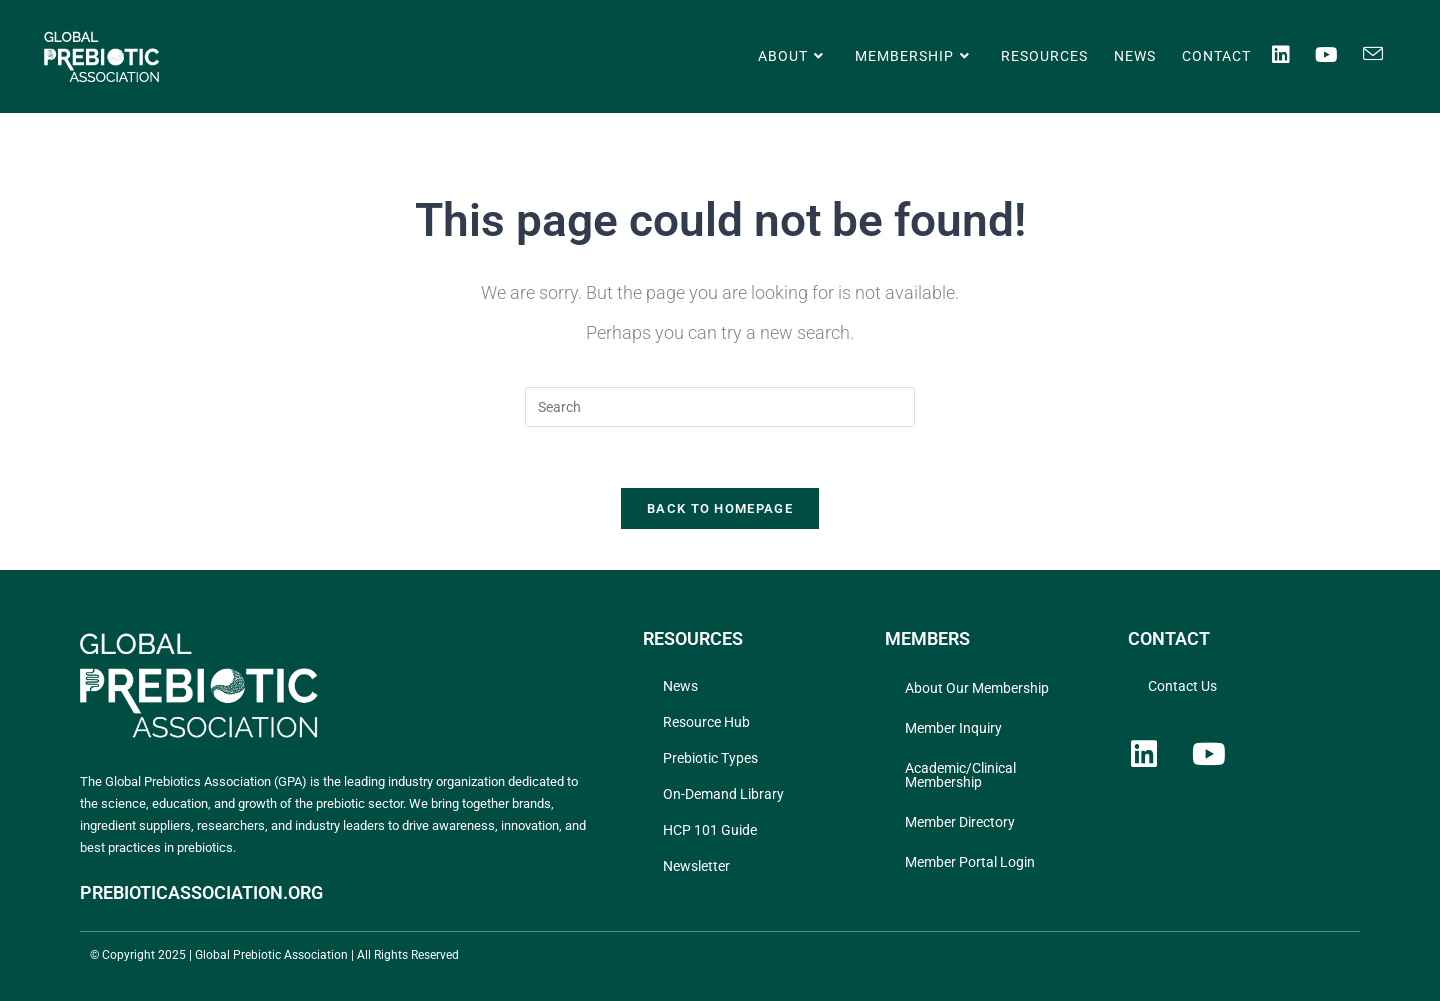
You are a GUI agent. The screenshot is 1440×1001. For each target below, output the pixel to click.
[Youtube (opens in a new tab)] (1339, 55)
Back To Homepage (720, 508)
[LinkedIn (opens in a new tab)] (1293, 55)
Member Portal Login (970, 862)
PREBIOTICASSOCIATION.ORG (201, 892)
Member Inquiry (953, 728)
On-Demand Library (723, 794)
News (680, 686)
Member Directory (960, 822)
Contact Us (1182, 686)
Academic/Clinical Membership (960, 775)
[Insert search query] (720, 407)
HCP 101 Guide (710, 830)
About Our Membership (977, 688)
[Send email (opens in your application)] (1385, 54)
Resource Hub (706, 722)
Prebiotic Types (710, 758)
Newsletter (696, 866)
